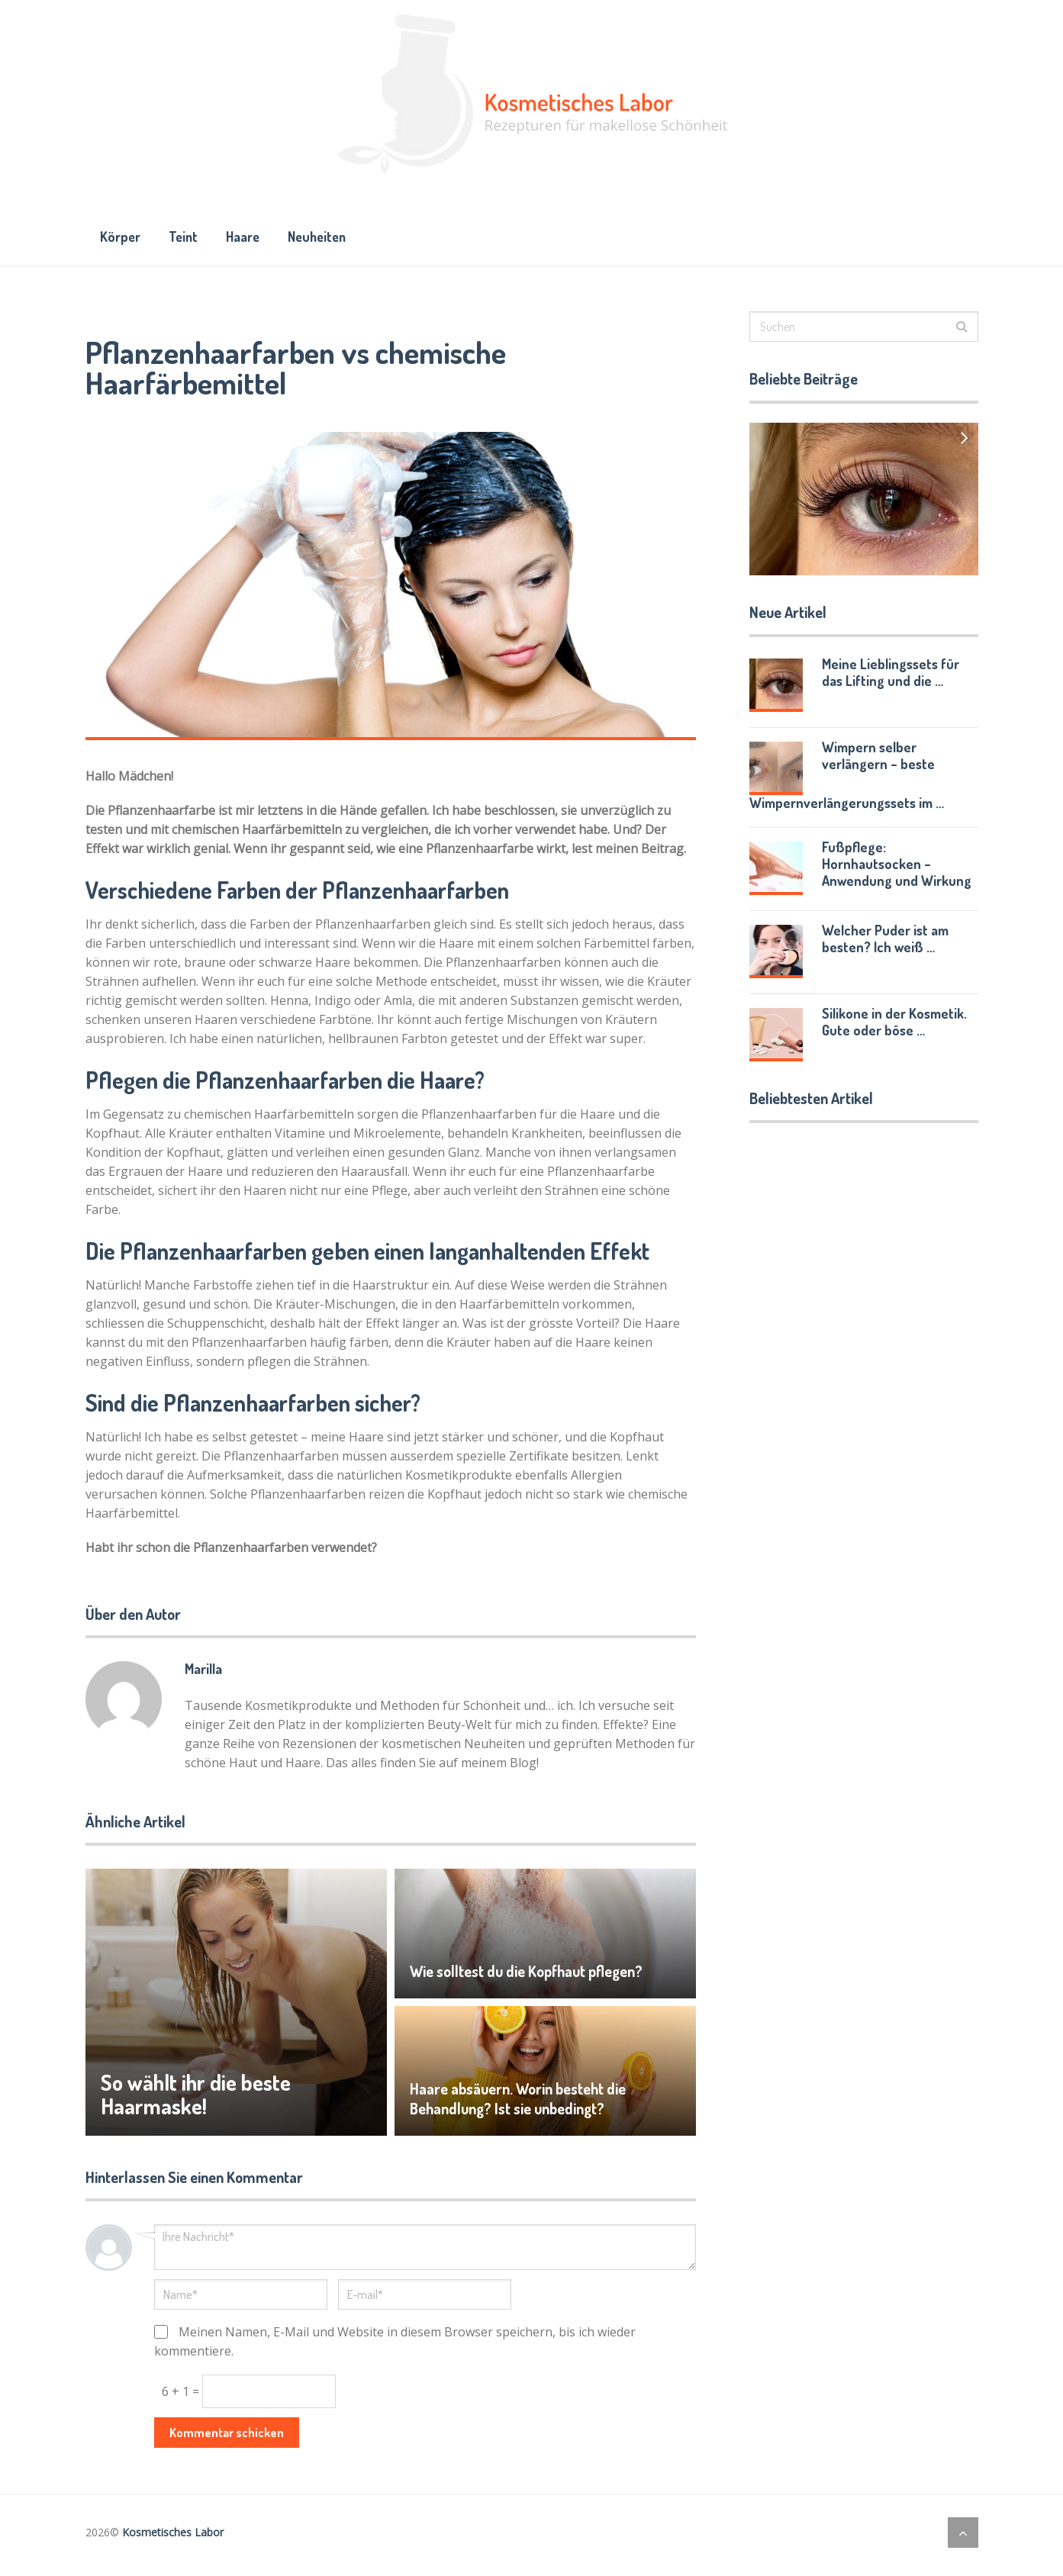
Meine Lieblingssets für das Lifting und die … (890, 677)
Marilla (203, 1674)
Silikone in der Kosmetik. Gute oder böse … (894, 1027)
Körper (121, 238)
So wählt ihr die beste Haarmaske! (201, 2099)
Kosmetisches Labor (173, 2537)
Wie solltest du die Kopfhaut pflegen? (528, 1976)
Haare (252, 238)
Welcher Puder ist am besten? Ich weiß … (885, 944)
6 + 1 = (182, 2396)
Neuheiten (332, 238)
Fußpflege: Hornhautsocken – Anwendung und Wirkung (896, 869)
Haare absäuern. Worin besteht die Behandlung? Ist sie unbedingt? (518, 2104)
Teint (188, 238)
